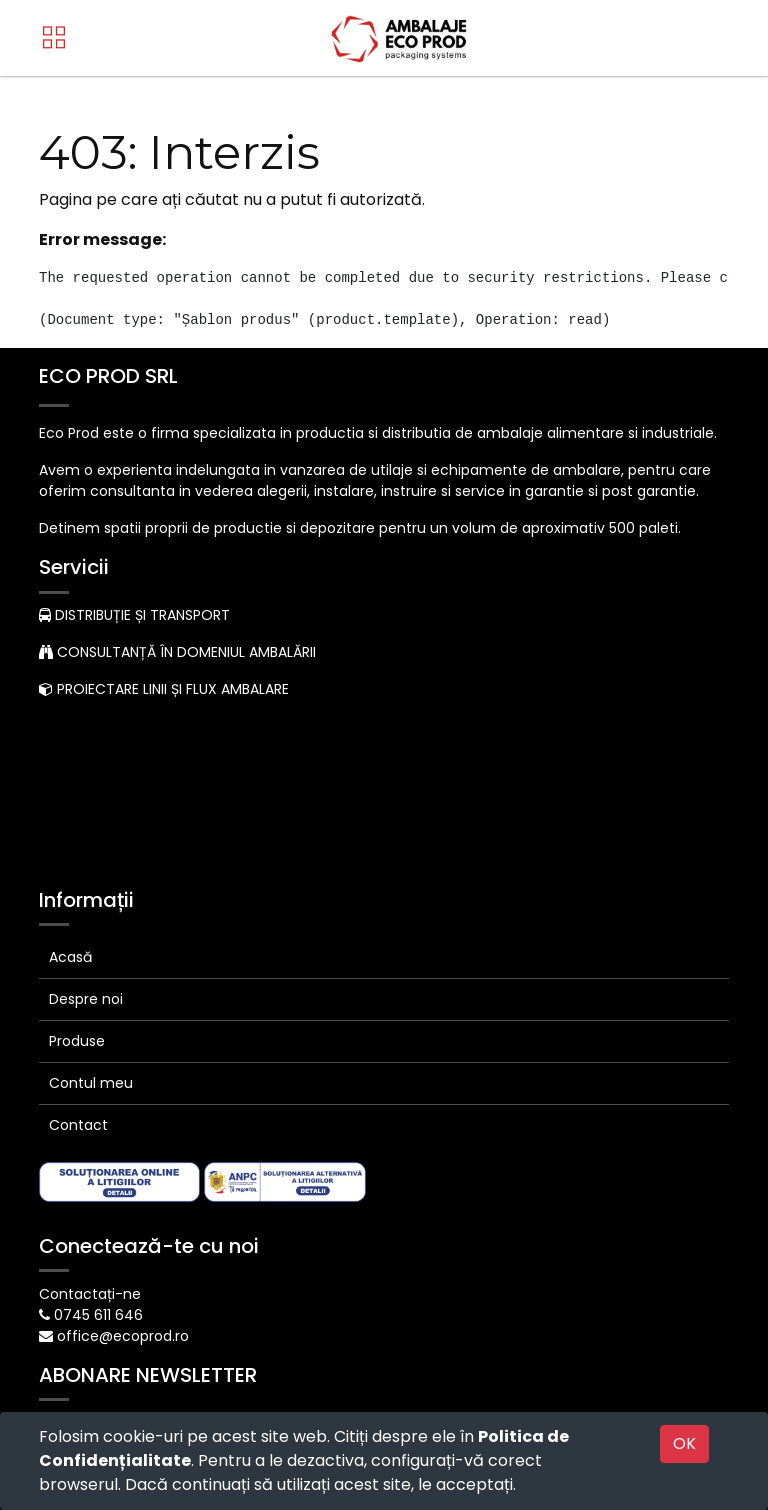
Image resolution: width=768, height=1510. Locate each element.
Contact (78, 953)
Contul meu (91, 911)
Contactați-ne (90, 1122)
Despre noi (86, 827)
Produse (77, 869)
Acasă (70, 785)
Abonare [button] (229, 1258)
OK (684, 1443)
